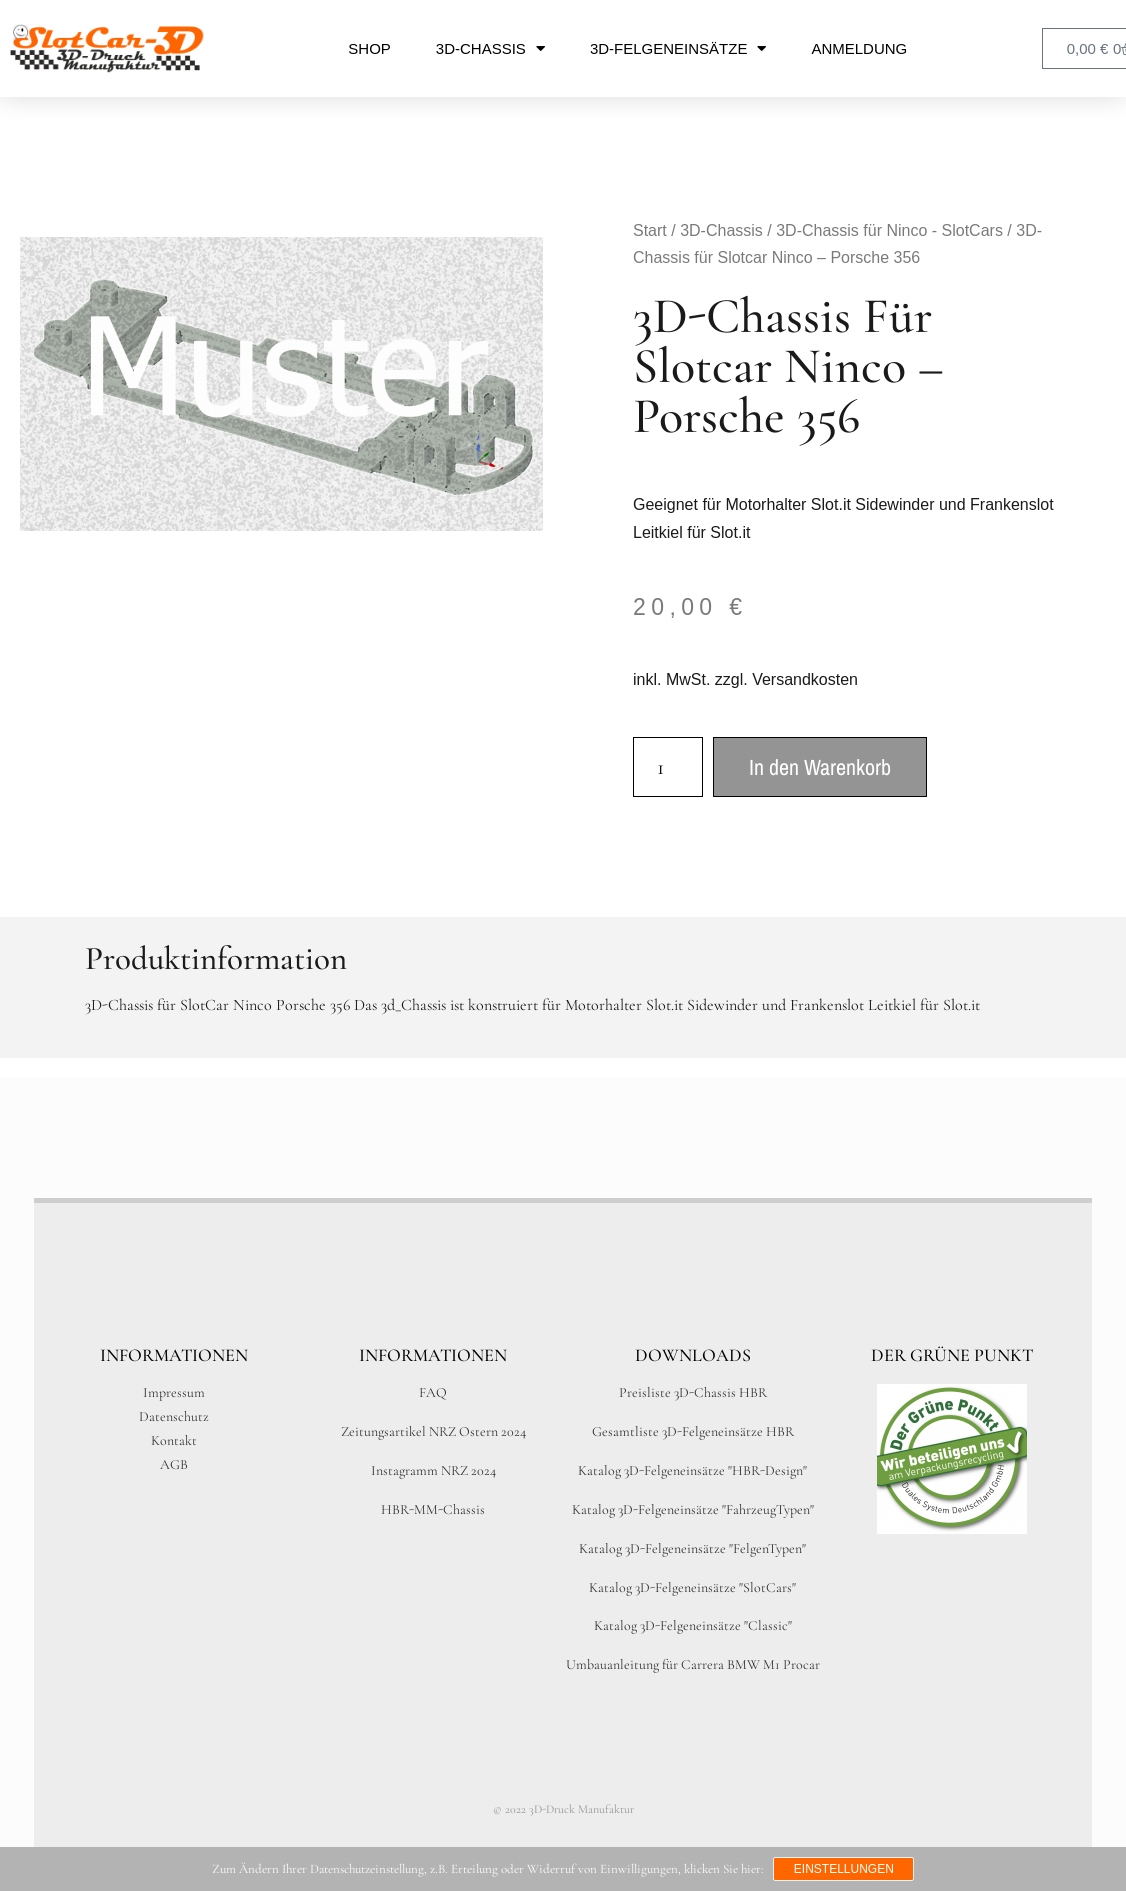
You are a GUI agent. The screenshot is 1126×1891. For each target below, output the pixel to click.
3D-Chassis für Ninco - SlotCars (889, 230)
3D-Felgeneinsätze (678, 48)
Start (650, 230)
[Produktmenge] (668, 767)
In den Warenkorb (820, 767)
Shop (369, 48)
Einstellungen (844, 1869)
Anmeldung (859, 48)
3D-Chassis (490, 48)
